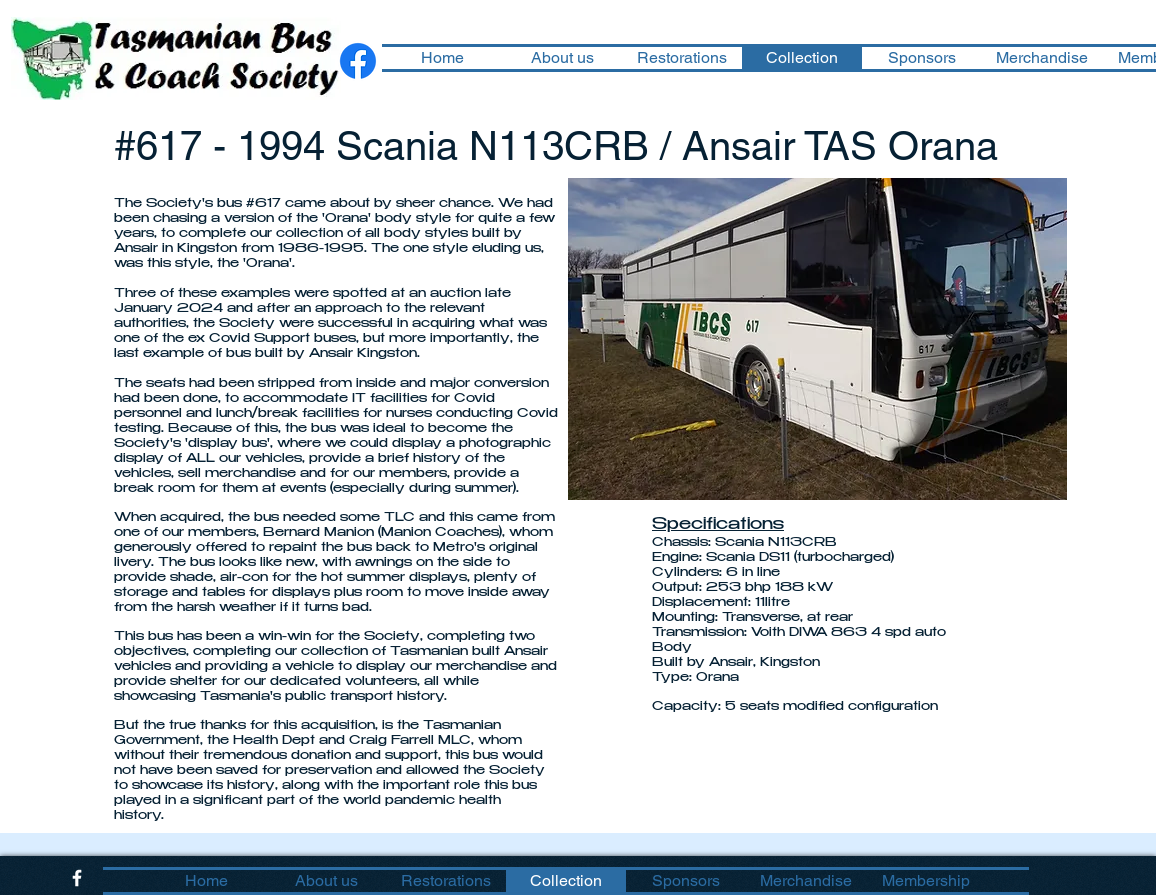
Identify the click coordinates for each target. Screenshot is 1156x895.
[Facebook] (358, 61)
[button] (817, 339)
